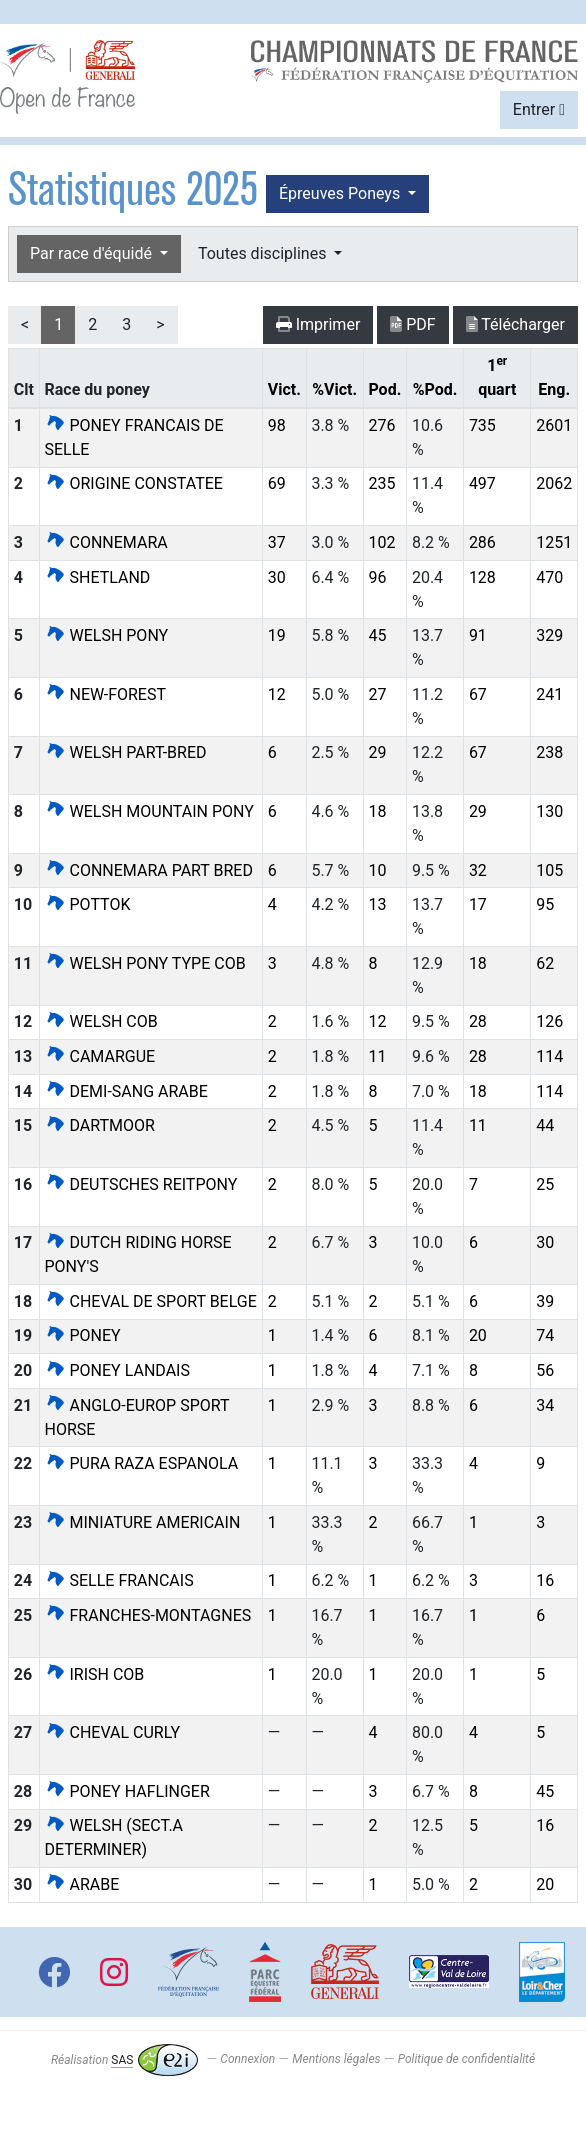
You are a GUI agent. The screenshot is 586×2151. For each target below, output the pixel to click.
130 (549, 811)
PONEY (83, 1335)
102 (381, 542)
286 (482, 542)
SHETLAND (98, 577)
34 (545, 1405)
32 (478, 870)
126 (549, 1021)
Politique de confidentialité (466, 2060)
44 (545, 1125)
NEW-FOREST (105, 694)
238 (549, 752)
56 (545, 1370)
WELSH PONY (107, 635)
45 (377, 635)
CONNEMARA (106, 542)
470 (549, 577)
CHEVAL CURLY (113, 1732)
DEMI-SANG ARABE (126, 1091)
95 (545, 904)
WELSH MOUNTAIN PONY (149, 811)
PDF (412, 324)
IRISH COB (95, 1674)
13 (377, 904)
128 (482, 577)
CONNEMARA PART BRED (149, 870)
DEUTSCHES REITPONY (141, 1184)
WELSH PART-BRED (126, 752)
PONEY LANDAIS (117, 1370)
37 (277, 542)
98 (277, 425)
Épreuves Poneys (341, 193)
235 (381, 483)
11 (377, 1056)
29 (377, 752)
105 (549, 870)
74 (545, 1335)
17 (478, 904)
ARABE (82, 1884)
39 (545, 1301)
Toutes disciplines (264, 253)
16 (545, 1580)
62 (545, 963)
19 (277, 635)
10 (377, 870)
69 (277, 483)
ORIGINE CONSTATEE (134, 483)
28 (478, 1021)
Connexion (247, 2060)
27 (377, 694)
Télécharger (515, 324)
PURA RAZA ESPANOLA (142, 1463)
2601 (554, 425)
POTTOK (88, 904)
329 (549, 635)
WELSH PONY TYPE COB (145, 963)
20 (478, 1335)
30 (277, 577)
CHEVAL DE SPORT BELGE (151, 1301)
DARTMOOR (100, 1125)
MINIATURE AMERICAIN (143, 1522)
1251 (554, 542)
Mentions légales (336, 2060)
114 (549, 1056)
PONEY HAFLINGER (127, 1791)
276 (381, 425)
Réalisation (124, 2060)
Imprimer (318, 324)
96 (377, 577)
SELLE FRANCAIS (119, 1580)
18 (377, 811)
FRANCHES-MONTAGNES (148, 1615)
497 (482, 483)
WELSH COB (101, 1021)
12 (277, 694)
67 (478, 694)
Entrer (539, 109)
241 (549, 694)
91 (478, 635)
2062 (554, 483)
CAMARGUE (100, 1056)
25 (545, 1184)
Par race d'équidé (93, 253)
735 (482, 425)
